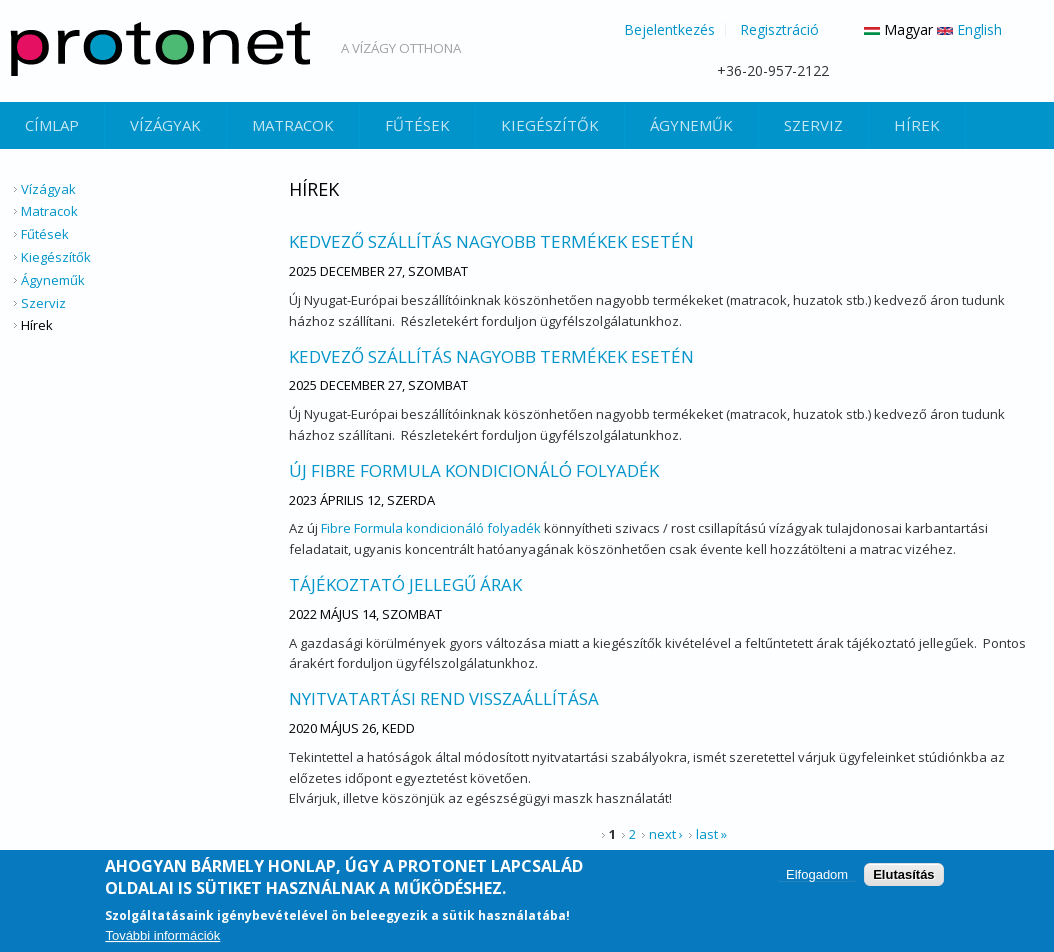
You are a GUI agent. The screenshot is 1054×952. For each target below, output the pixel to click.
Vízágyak (165, 125)
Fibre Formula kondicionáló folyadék (431, 528)
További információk (162, 936)
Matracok (293, 125)
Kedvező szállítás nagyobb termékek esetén (491, 241)
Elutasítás (903, 874)
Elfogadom (817, 874)
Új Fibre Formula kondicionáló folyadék (474, 470)
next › (666, 834)
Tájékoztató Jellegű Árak (405, 584)
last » (711, 834)
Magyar (898, 29)
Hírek (917, 125)
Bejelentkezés (669, 30)
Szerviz (813, 125)
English (969, 29)
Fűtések (417, 125)
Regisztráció (779, 30)
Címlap (52, 125)
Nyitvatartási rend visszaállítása (444, 698)
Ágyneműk (691, 125)
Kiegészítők (550, 125)
